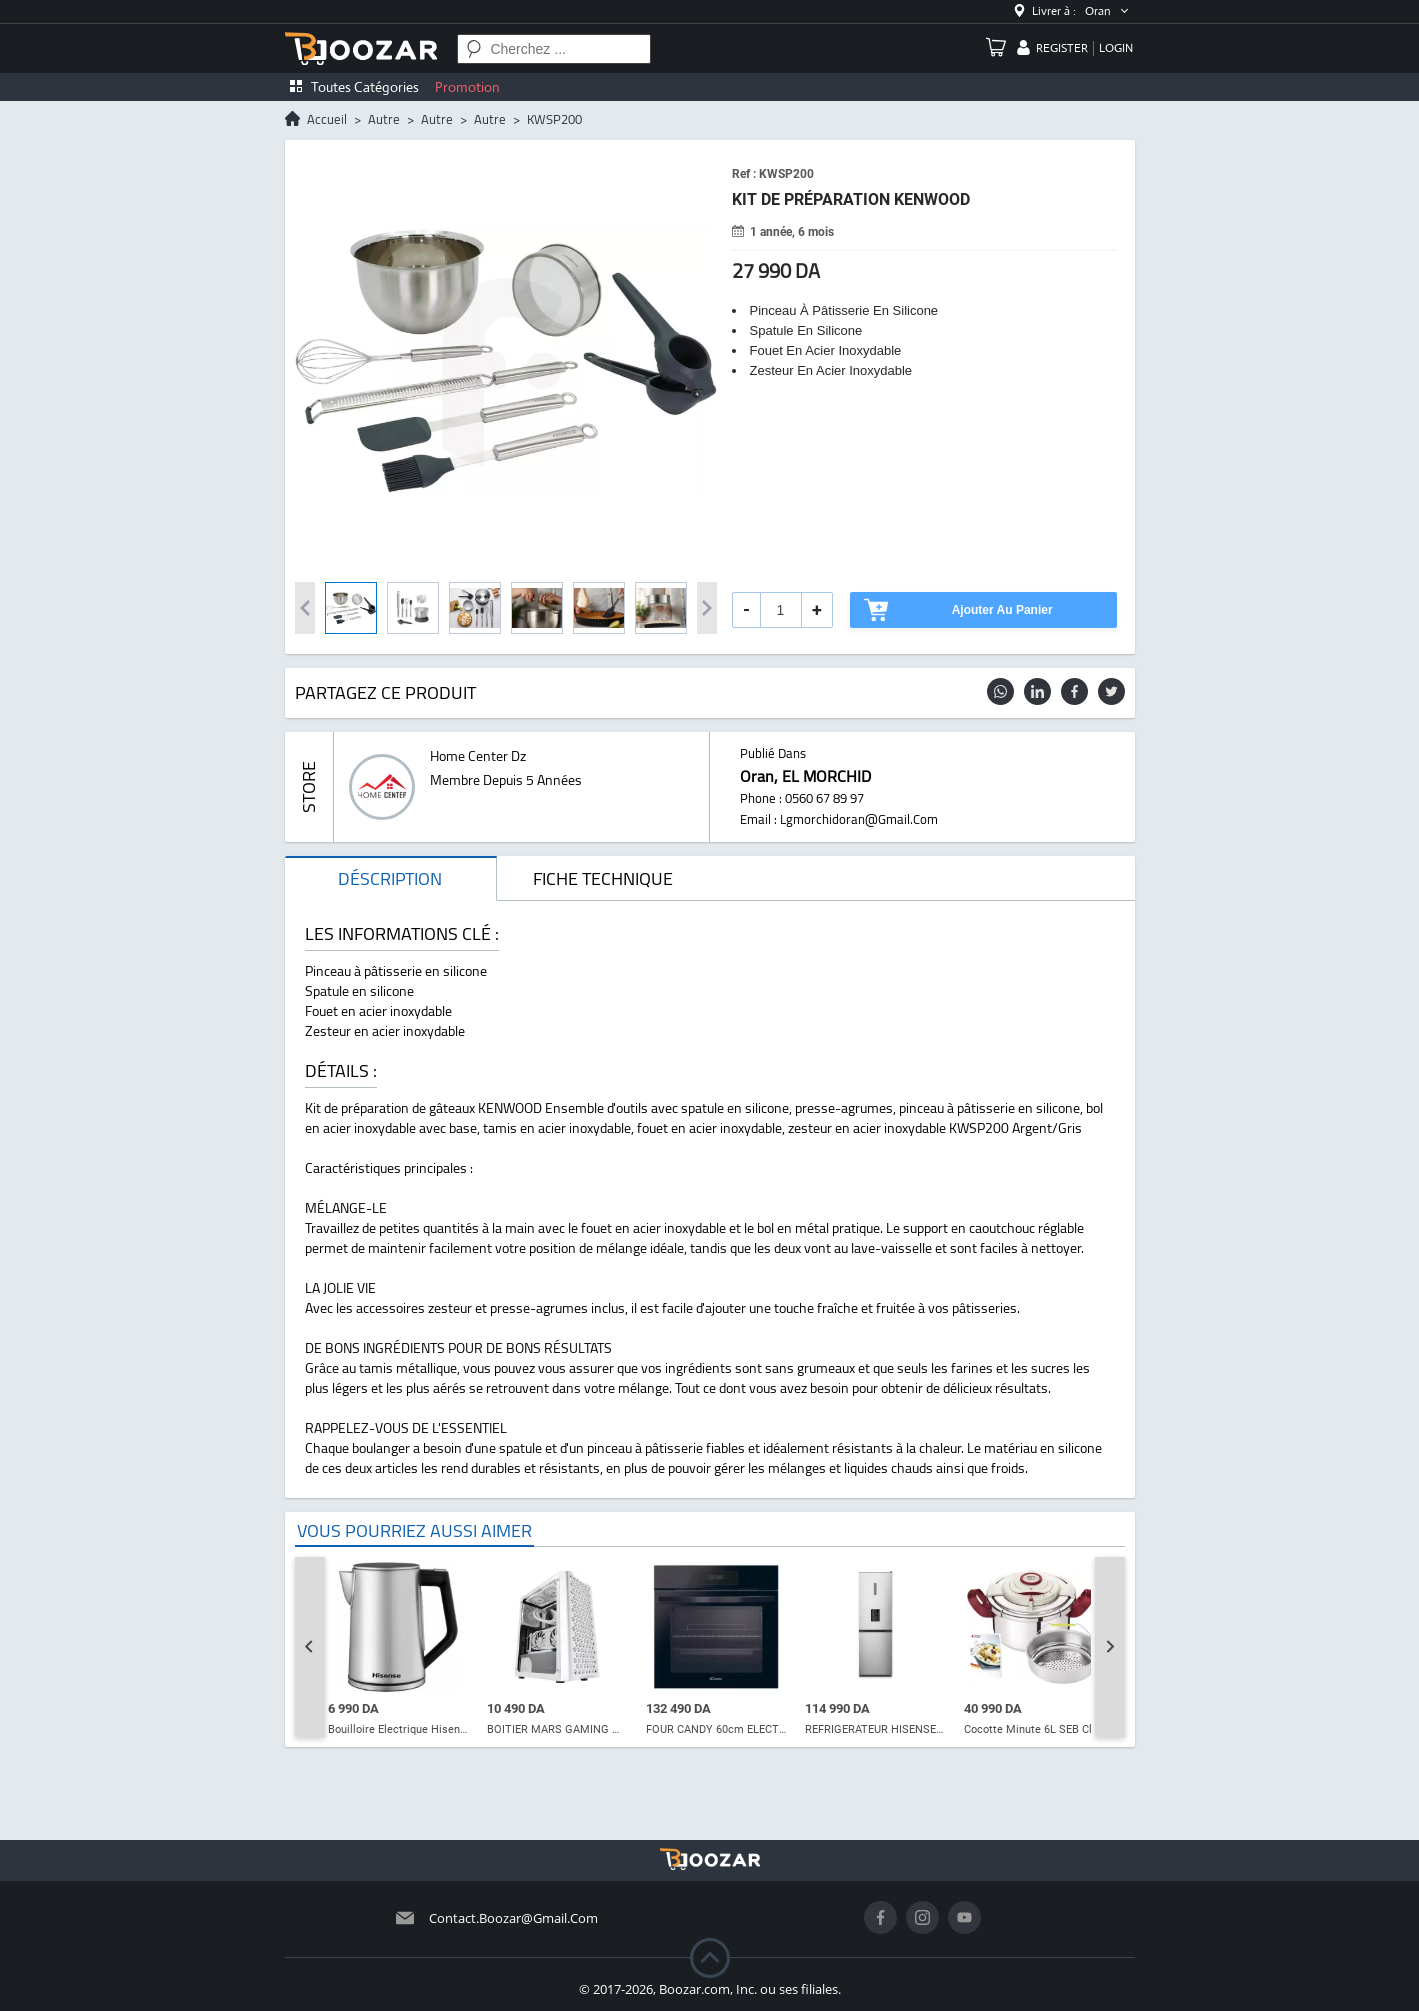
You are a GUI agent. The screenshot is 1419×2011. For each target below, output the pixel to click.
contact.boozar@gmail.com (513, 1918)
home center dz (478, 756)
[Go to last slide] (310, 1647)
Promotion (467, 87)
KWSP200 (554, 119)
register (1062, 48)
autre (384, 119)
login (1116, 48)
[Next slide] (1110, 1647)
